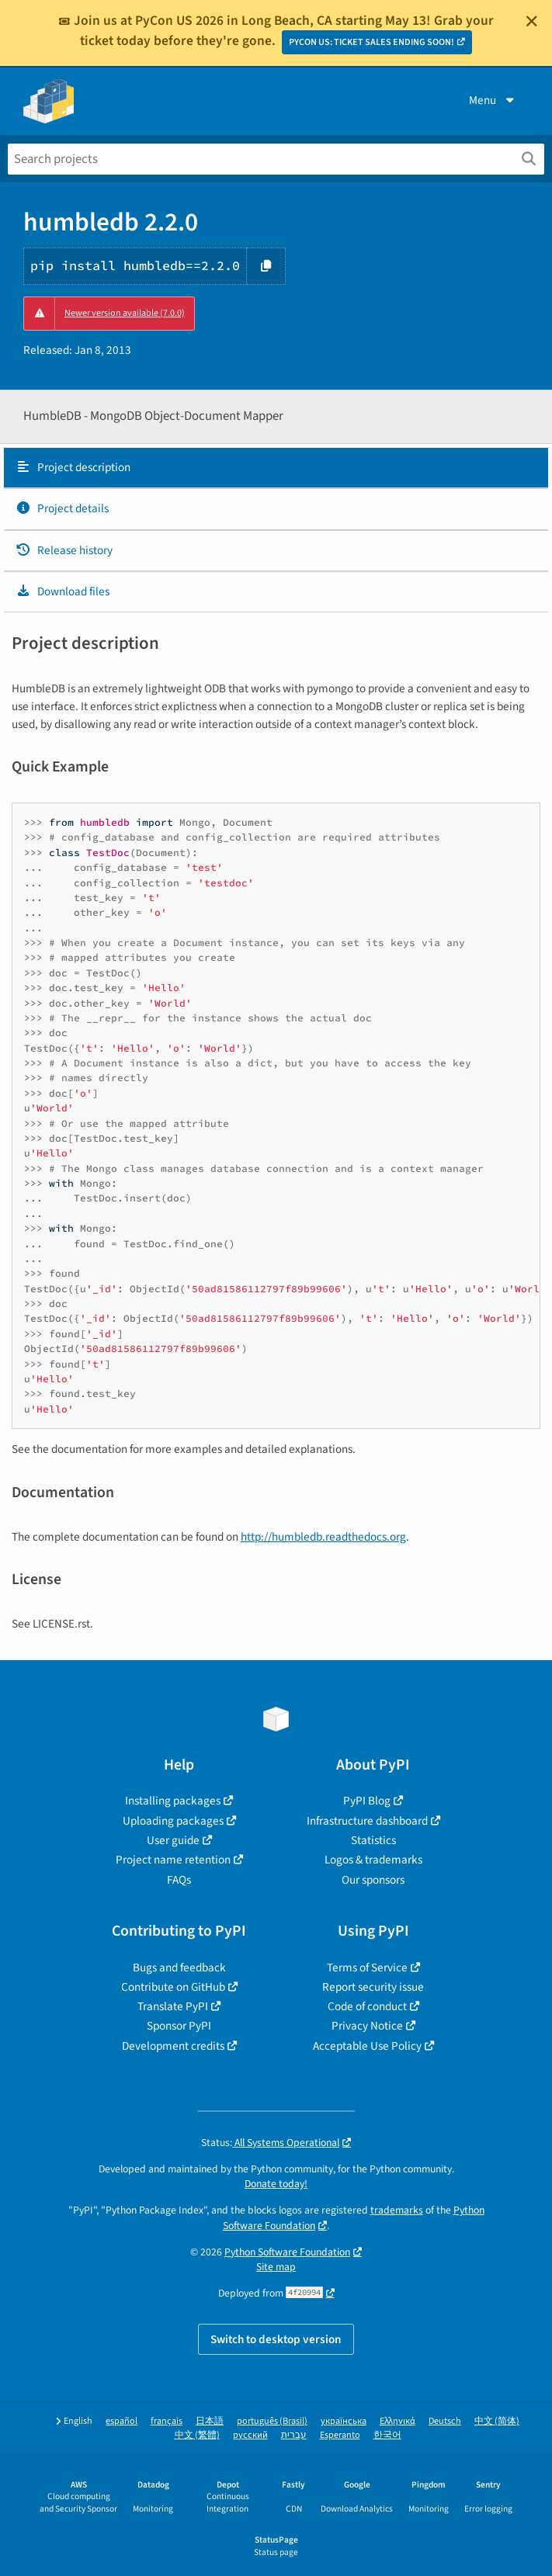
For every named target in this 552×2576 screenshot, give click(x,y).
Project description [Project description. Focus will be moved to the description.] (73, 467)
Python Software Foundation (287, 2252)
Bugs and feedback (179, 1967)
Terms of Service (367, 1967)
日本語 (210, 2421)
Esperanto (340, 2435)
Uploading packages (173, 1820)
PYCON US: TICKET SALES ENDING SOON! (371, 42)
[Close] (531, 20)
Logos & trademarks (373, 1859)
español (121, 2421)
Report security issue (373, 1986)
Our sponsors (373, 1879)
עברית (294, 2435)
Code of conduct (367, 2006)
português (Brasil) (272, 2421)
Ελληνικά (397, 2421)
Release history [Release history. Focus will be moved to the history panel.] (64, 550)
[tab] (276, 468)
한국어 (387, 2435)
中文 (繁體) (197, 2435)
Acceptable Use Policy (367, 2045)
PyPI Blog (367, 1800)
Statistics (373, 1840)
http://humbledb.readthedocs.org (323, 1536)
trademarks (396, 2210)
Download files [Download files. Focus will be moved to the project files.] (62, 591)
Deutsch (445, 2421)
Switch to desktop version (276, 2339)
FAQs (179, 1879)
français (166, 2421)
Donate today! (276, 2183)
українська (343, 2421)
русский (250, 2435)
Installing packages (172, 1800)
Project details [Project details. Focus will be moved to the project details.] (62, 508)
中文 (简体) (496, 2421)
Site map (276, 2266)
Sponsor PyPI (179, 2025)
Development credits (173, 2045)
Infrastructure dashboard (367, 1820)
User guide (173, 1840)
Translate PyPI (172, 2006)
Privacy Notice (367, 2025)
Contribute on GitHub (173, 1986)
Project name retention (173, 1859)
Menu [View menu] (493, 100)
